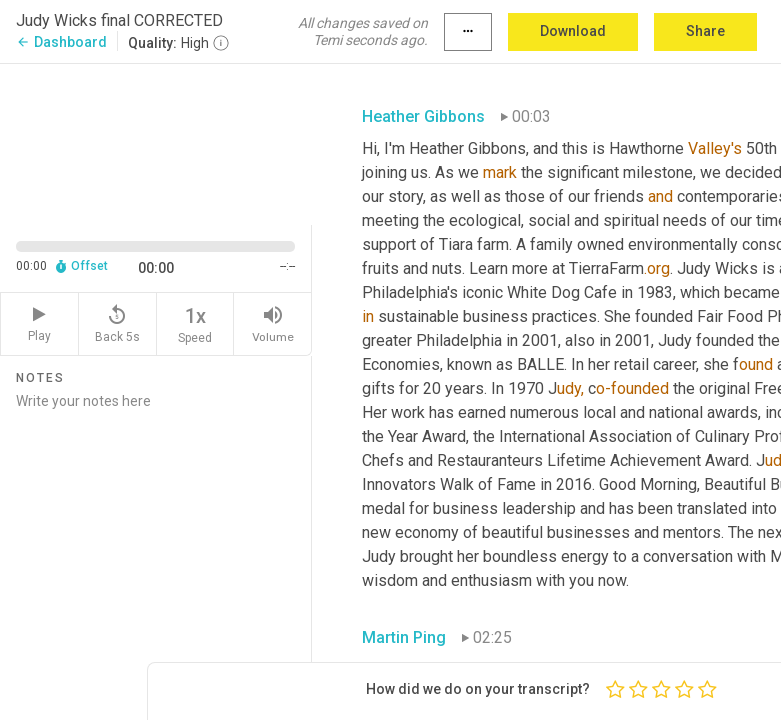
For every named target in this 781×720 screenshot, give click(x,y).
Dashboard (61, 42)
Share (705, 31)
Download (573, 31)
